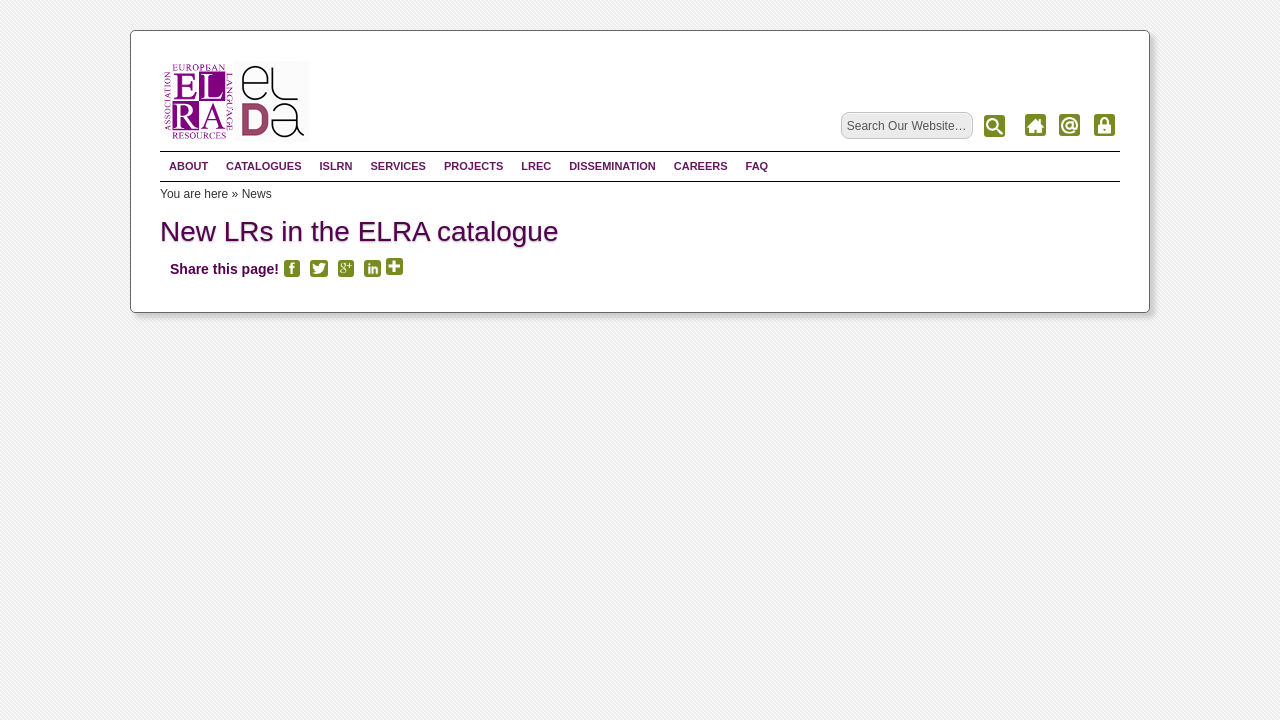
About (188, 166)
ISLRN (335, 166)
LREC (536, 166)
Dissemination (612, 166)
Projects (473, 166)
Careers (701, 166)
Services (397, 166)
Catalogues (263, 166)
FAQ (757, 166)
